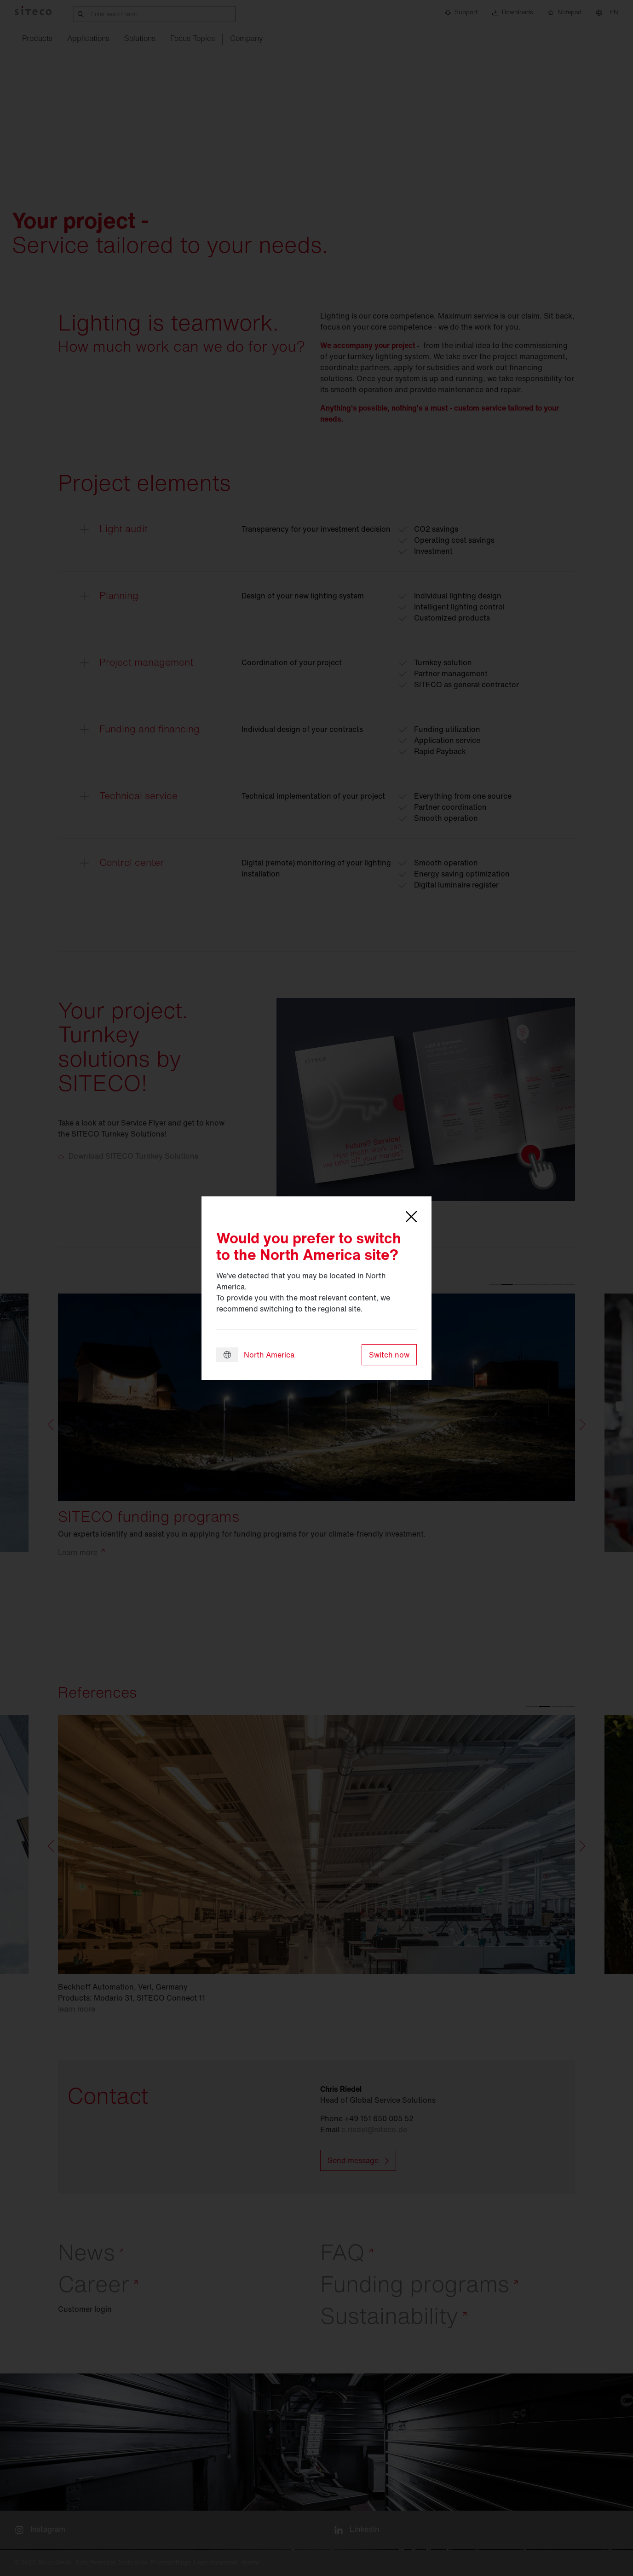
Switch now (389, 1354)
